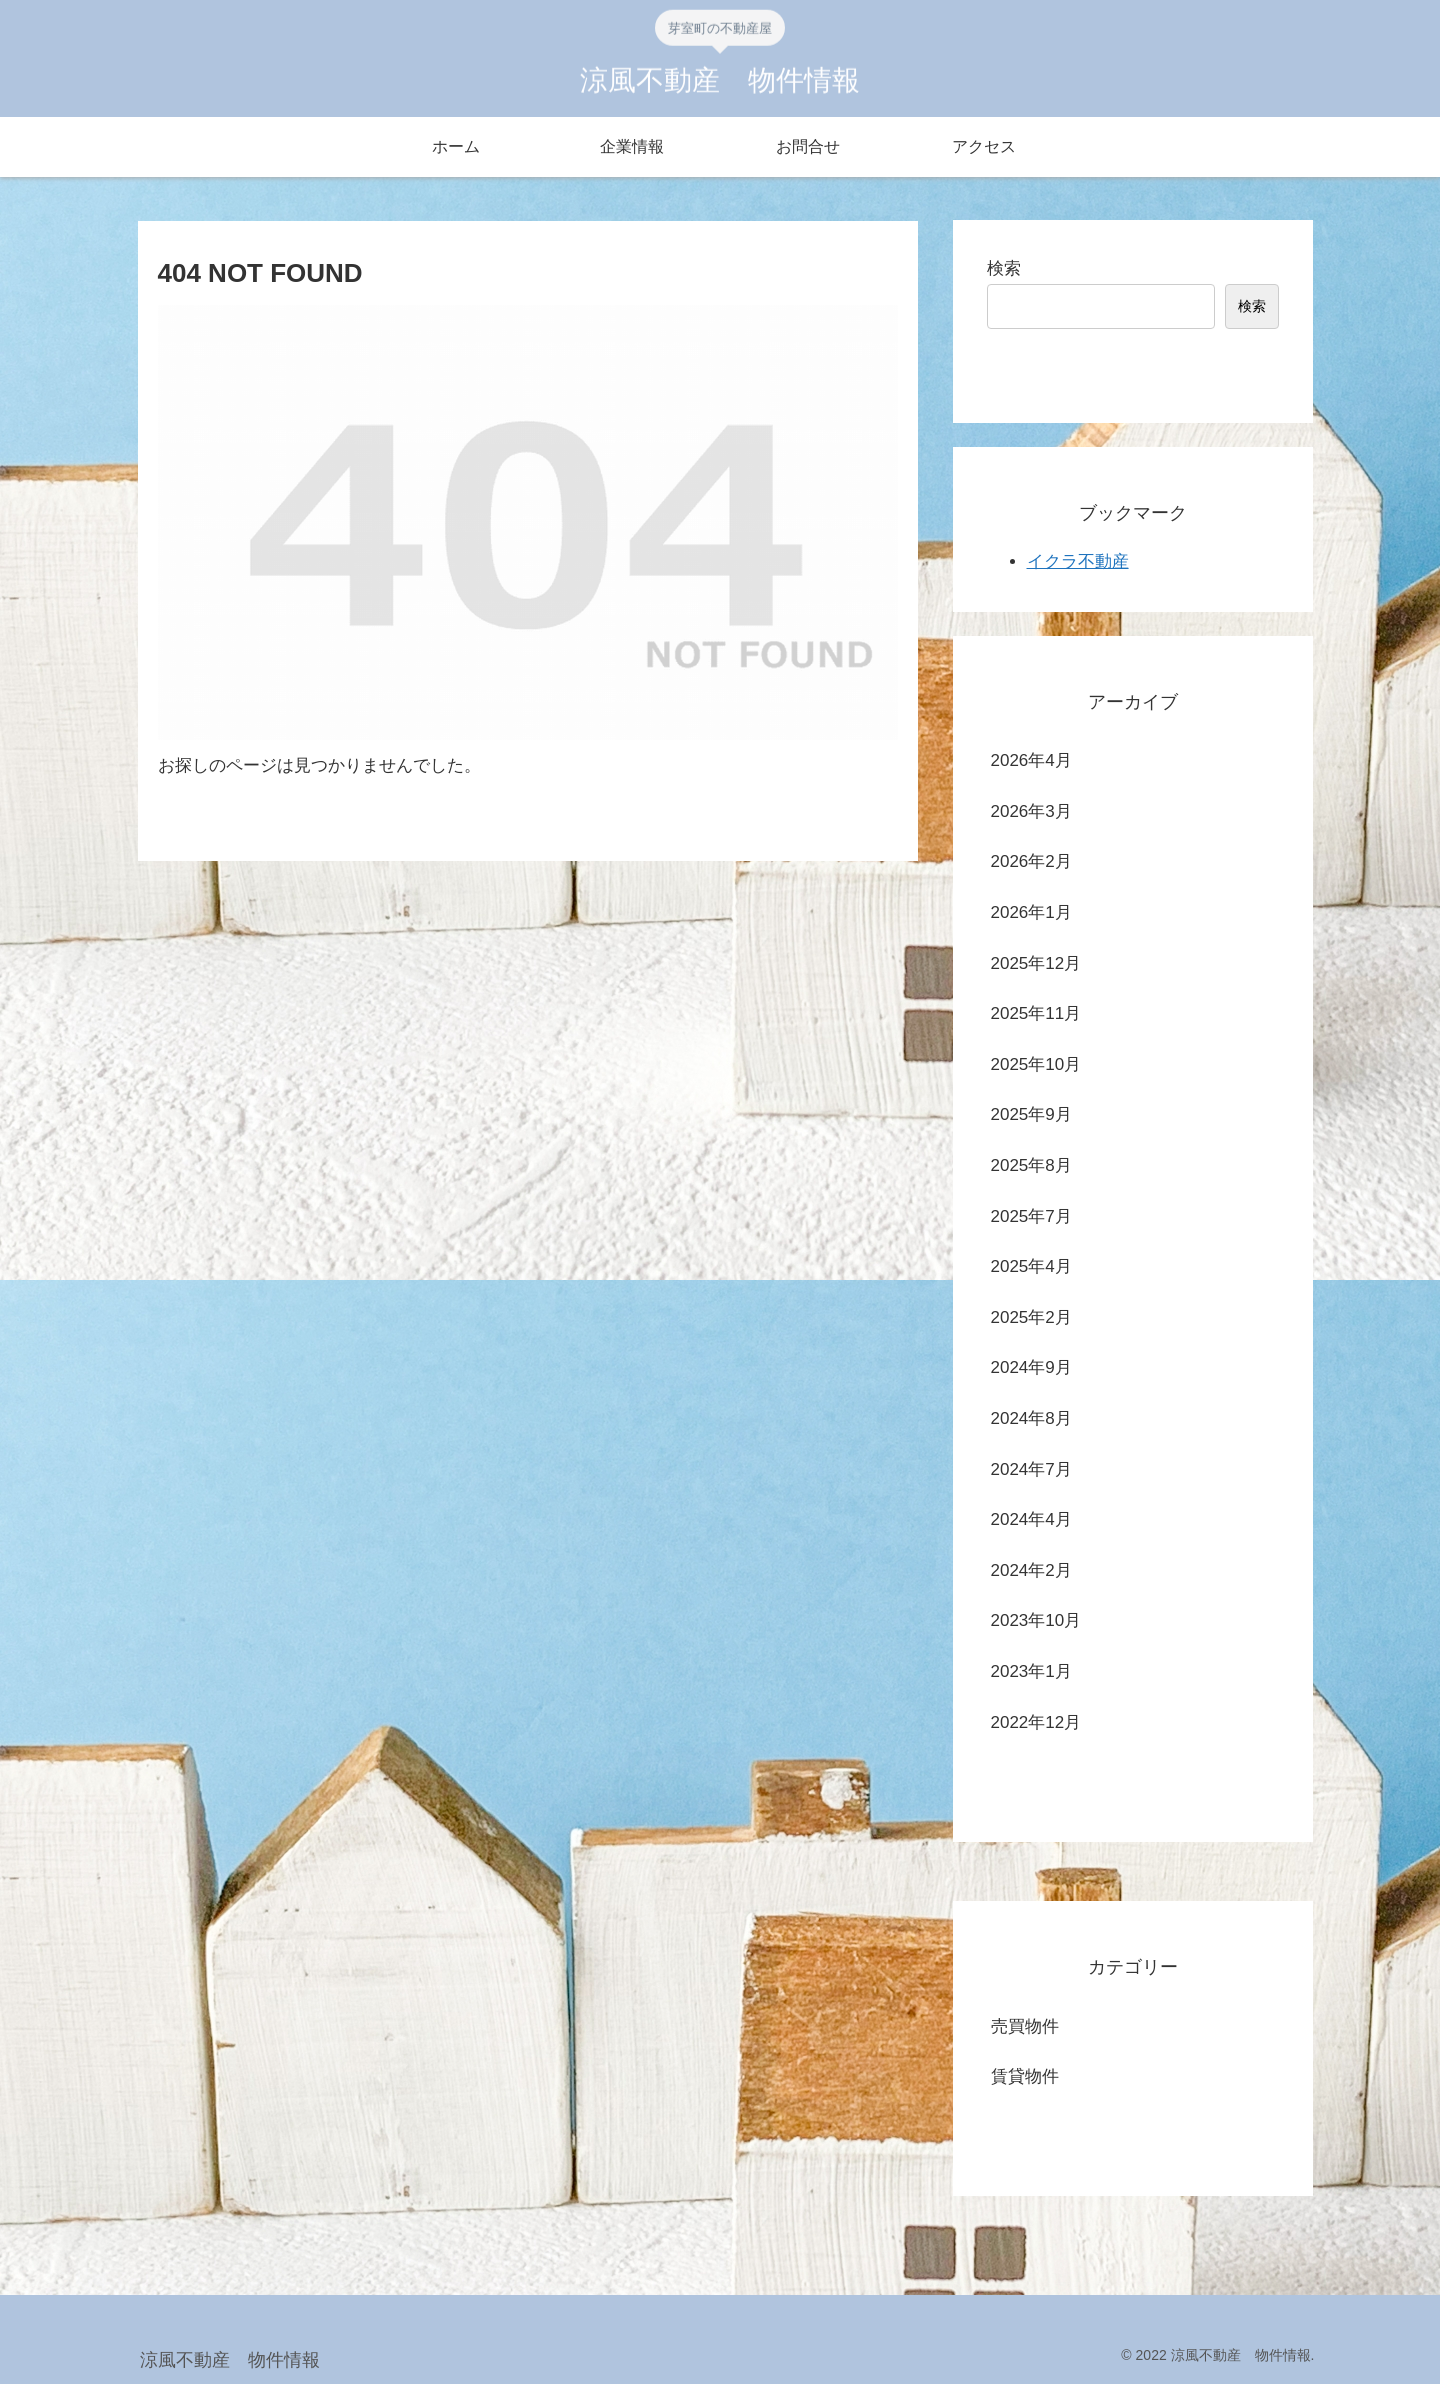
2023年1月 (1031, 1671)
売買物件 (1025, 2026)
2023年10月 (1036, 1620)
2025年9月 (1031, 1114)
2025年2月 (1031, 1317)
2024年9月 (1031, 1367)
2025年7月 (1031, 1216)
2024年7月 (1031, 1469)
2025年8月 (1031, 1165)
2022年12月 (1036, 1722)
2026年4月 (1031, 760)
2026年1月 (1031, 912)
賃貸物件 (1025, 2076)
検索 (1004, 268)
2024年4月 (1031, 1519)
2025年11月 (1036, 1013)
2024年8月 (1031, 1418)
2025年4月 (1031, 1266)
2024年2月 (1031, 1570)
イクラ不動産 (1078, 561)
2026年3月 (1031, 811)
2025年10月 (1036, 1064)
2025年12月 (1036, 963)
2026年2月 (1031, 861)
